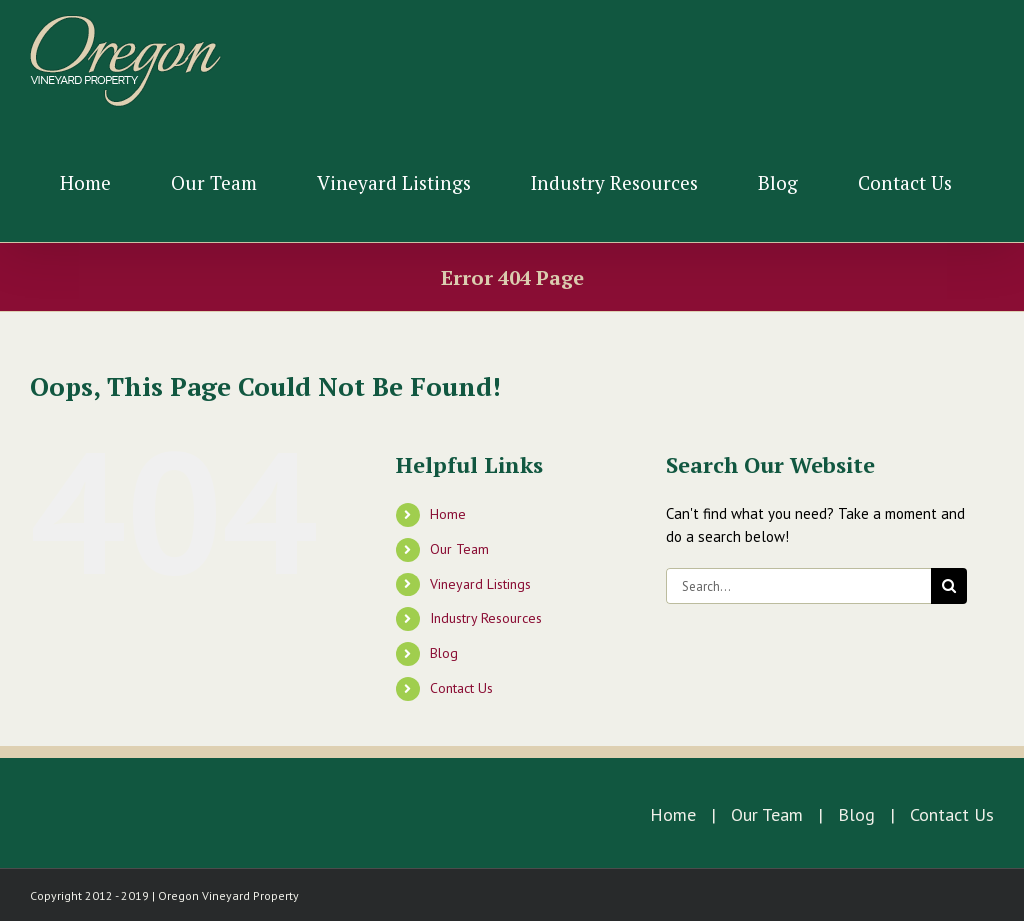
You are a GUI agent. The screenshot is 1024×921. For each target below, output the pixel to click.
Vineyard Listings (480, 584)
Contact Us (461, 688)
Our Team (459, 549)
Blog (444, 653)
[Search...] (798, 586)
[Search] (949, 586)
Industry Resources (486, 618)
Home (448, 514)
